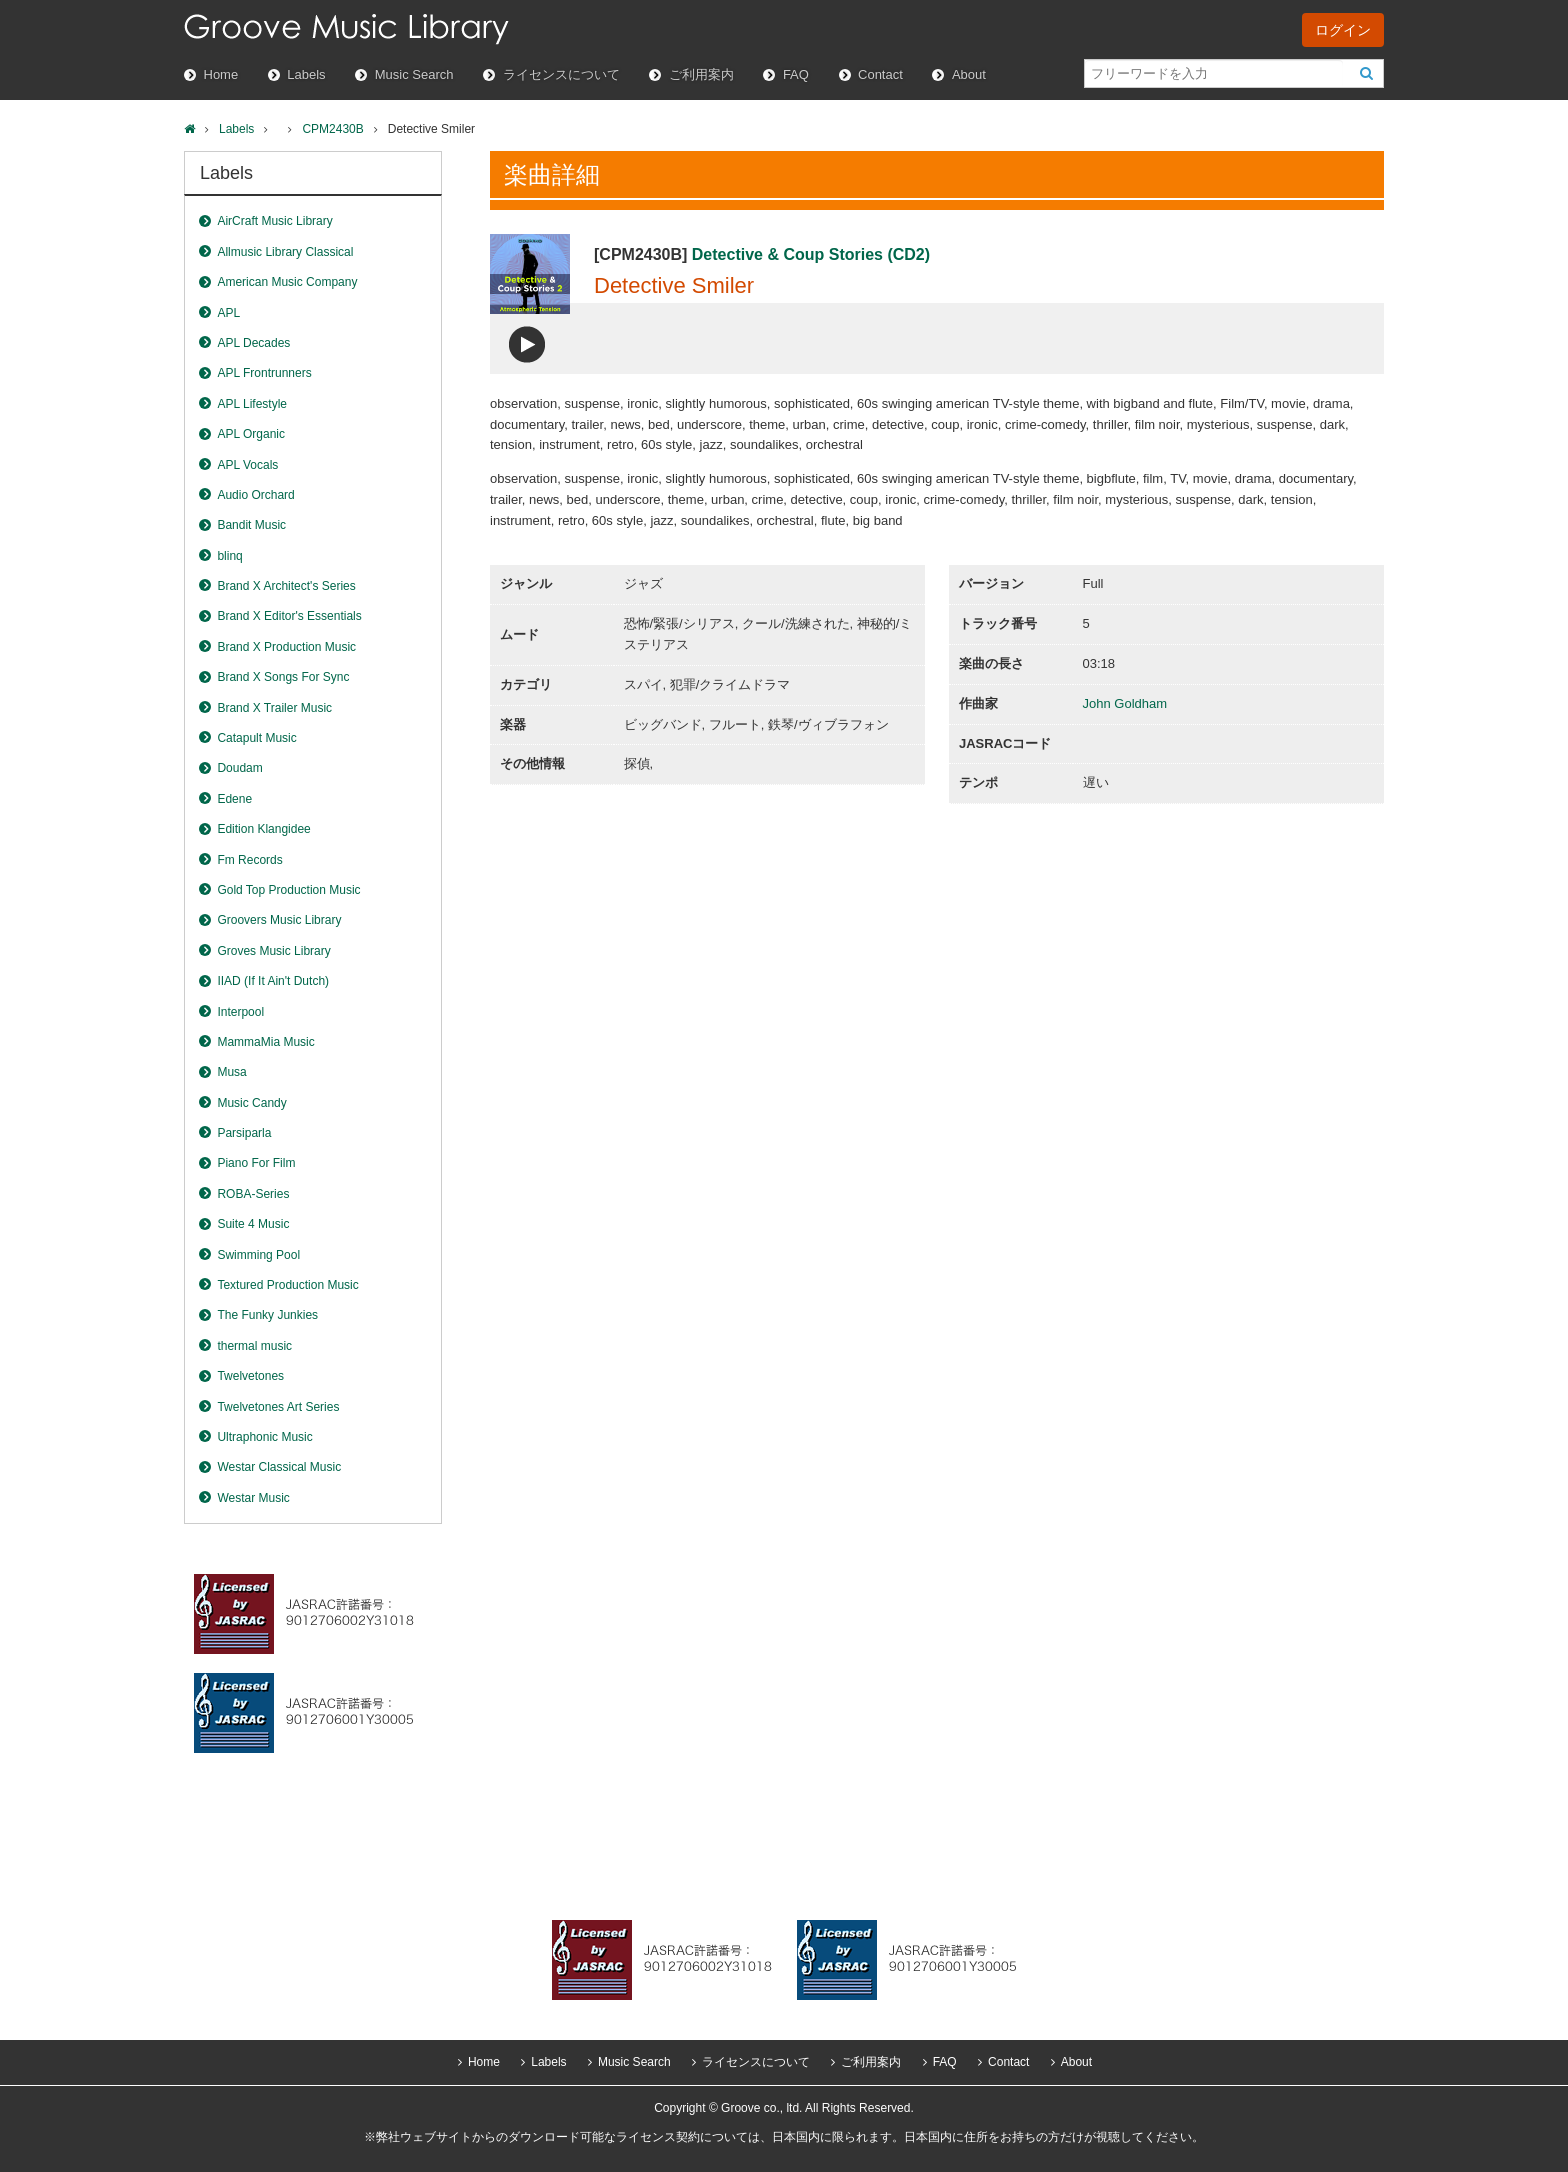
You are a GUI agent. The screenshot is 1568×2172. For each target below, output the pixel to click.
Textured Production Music (287, 1285)
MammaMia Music (265, 1042)
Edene (234, 799)
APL (228, 313)
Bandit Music (251, 525)
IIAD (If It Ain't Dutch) (273, 981)
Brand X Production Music (286, 647)
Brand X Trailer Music (274, 708)
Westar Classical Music (279, 1467)
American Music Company (287, 282)
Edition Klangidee (263, 829)
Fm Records (249, 860)
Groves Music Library (273, 951)
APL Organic (251, 434)
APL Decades (253, 343)
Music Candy (251, 1103)
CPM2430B (332, 129)
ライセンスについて (561, 74)
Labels (306, 74)
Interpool (240, 1012)
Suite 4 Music (253, 1224)
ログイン (1343, 30)
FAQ (796, 74)
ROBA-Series (253, 1194)
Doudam (239, 768)
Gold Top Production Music (288, 890)
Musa (231, 1072)
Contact (880, 74)
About (969, 74)
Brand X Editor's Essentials (289, 616)
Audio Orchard (255, 495)
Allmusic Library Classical (285, 252)
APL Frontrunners (264, 373)
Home (221, 74)
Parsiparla (244, 1133)
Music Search (414, 74)
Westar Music (253, 1498)
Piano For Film (256, 1163)
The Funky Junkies (267, 1315)
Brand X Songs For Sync (283, 677)
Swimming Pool (258, 1255)
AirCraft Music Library (274, 221)
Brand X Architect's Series (286, 586)
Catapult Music (256, 738)
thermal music (254, 1346)
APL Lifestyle (252, 404)
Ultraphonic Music (264, 1437)
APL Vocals (247, 465)
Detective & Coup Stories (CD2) (811, 254)
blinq (229, 556)
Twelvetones (250, 1376)
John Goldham (1125, 703)
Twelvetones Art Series (278, 1407)
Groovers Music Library (279, 920)
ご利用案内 (701, 74)
